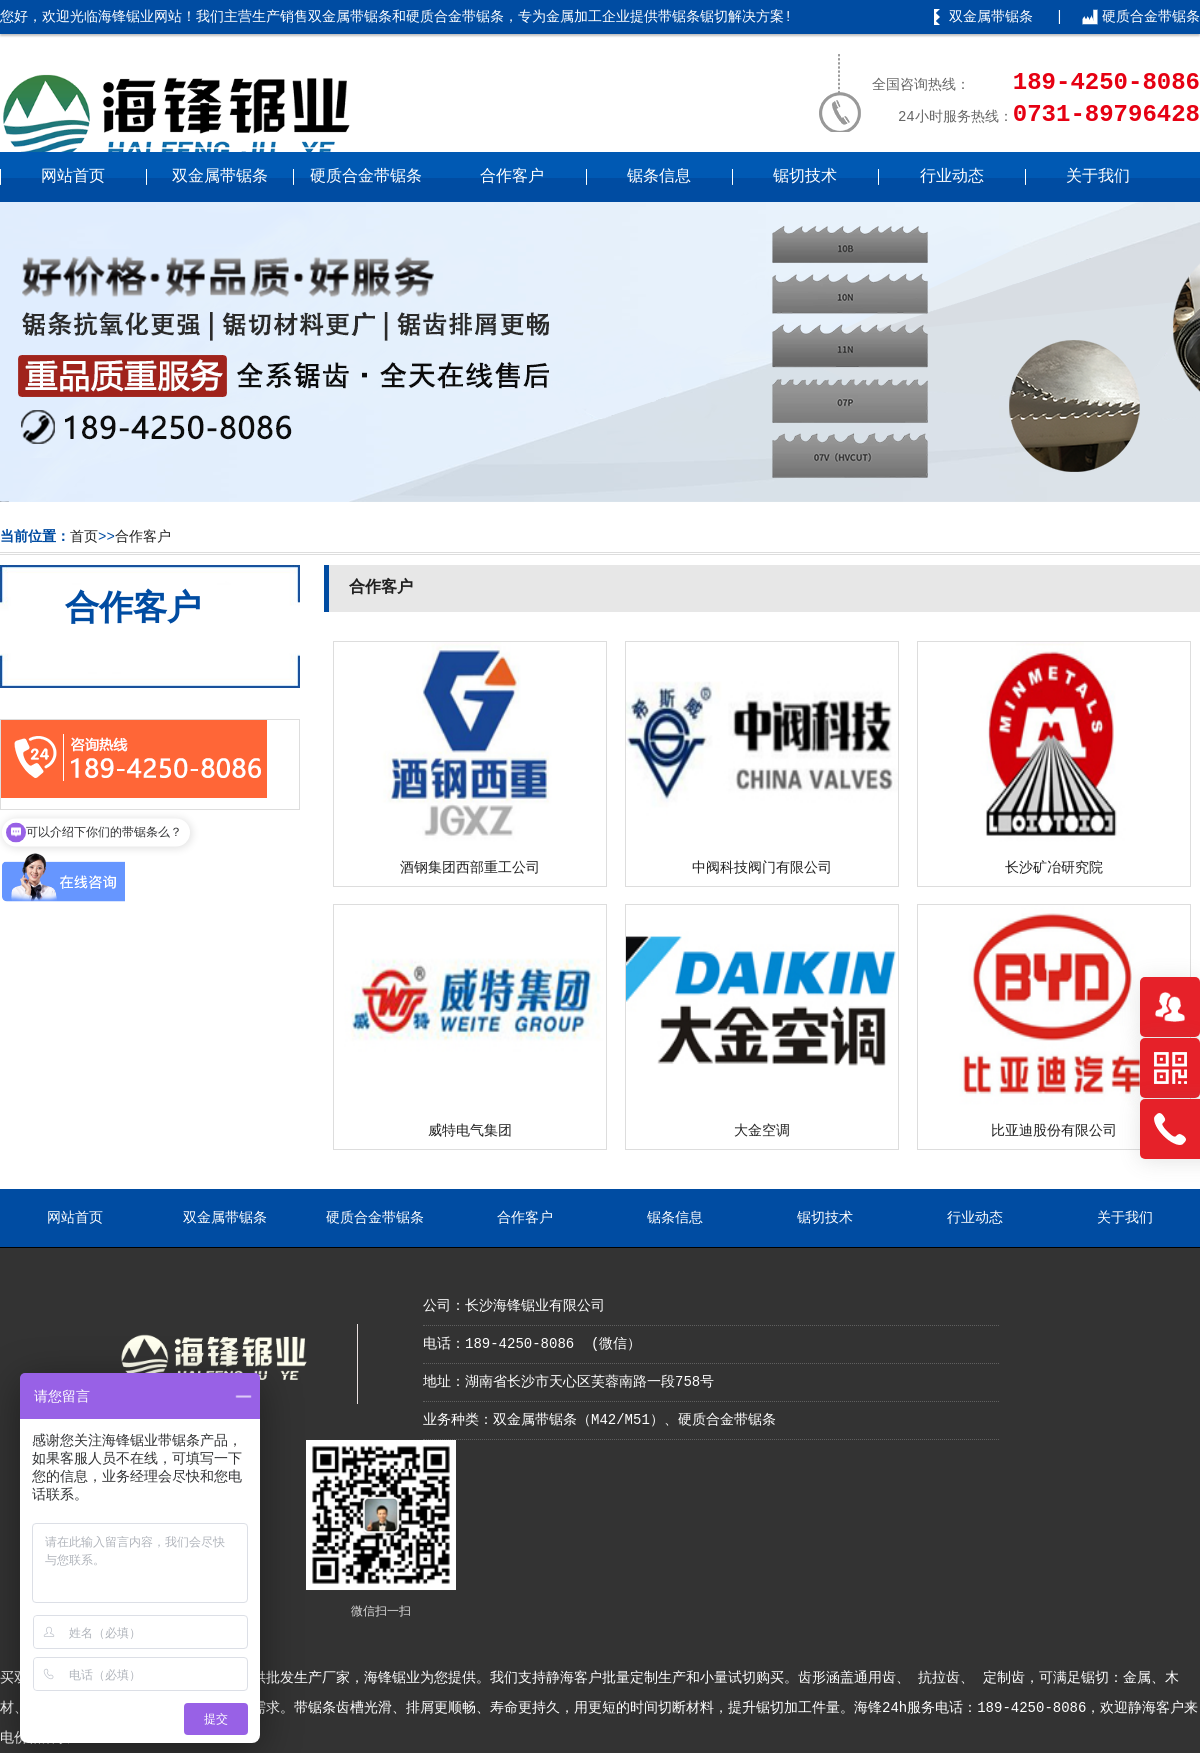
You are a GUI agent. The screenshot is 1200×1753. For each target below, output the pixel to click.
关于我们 (1098, 177)
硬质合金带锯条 (1151, 17)
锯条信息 (659, 177)
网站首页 (73, 177)
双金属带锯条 (991, 17)
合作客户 (512, 177)
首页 (84, 537)
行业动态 (952, 177)
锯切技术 (805, 177)
